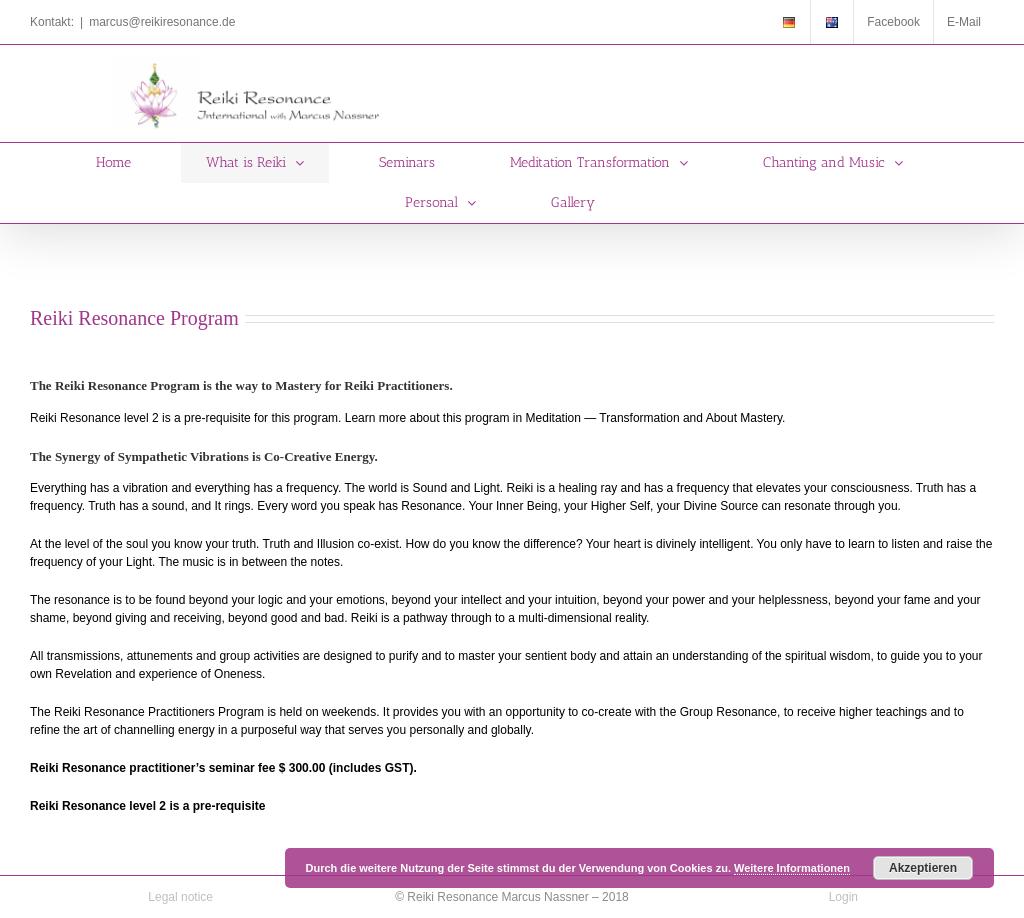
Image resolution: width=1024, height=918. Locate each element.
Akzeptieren (923, 868)
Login (843, 897)
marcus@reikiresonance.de (162, 22)
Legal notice (180, 897)
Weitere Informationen (792, 868)
